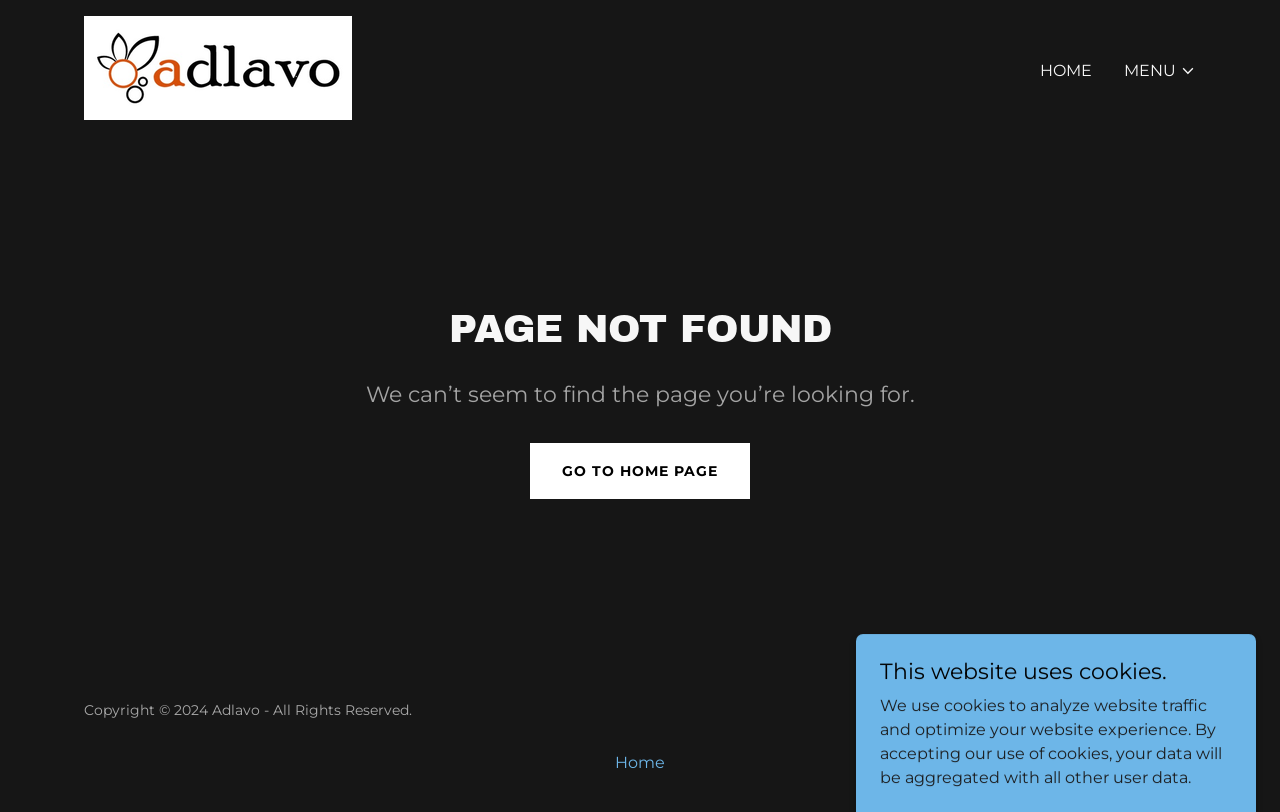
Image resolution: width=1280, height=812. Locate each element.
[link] (218, 66)
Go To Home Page (640, 471)
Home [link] (1066, 70)
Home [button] (640, 762)
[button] (1160, 71)
